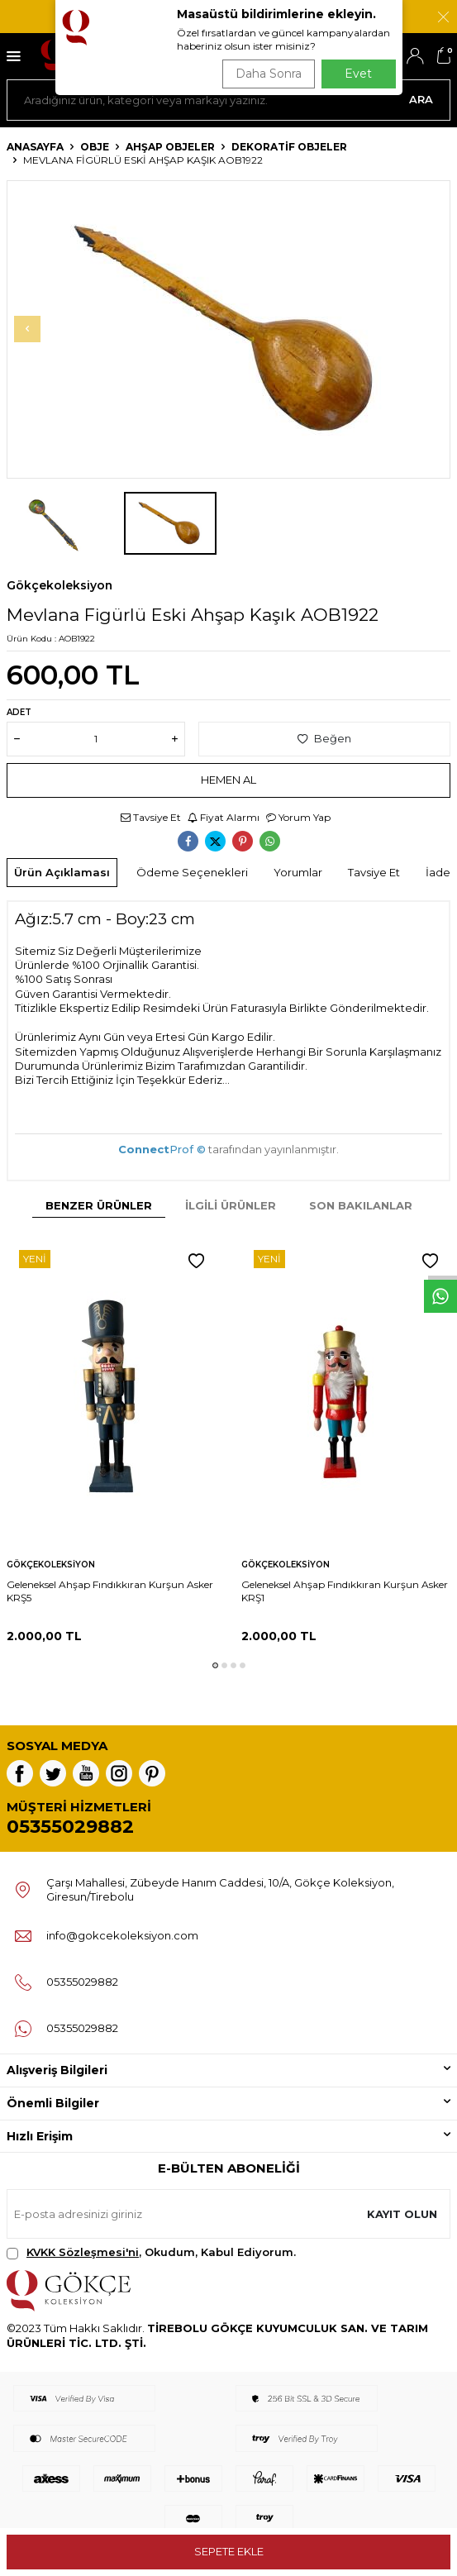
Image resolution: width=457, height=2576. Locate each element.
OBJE (94, 147)
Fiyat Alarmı (223, 817)
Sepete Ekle (229, 2551)
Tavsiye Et (151, 817)
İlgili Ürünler (230, 1205)
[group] (228, 329)
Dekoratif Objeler (289, 147)
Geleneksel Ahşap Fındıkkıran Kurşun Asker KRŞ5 (110, 1591)
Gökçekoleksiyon (59, 585)
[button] (27, 329)
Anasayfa (35, 147)
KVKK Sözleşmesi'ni (82, 2252)
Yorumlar (298, 872)
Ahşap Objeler (170, 147)
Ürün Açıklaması (62, 872)
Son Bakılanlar (360, 1205)
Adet (19, 712)
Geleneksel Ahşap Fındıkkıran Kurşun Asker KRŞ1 (344, 1591)
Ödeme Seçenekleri (192, 872)
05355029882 (70, 1826)
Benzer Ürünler (98, 1205)
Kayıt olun (402, 2214)
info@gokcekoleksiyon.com (122, 1935)
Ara (421, 99)
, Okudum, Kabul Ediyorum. (151, 2252)
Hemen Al (228, 779)
